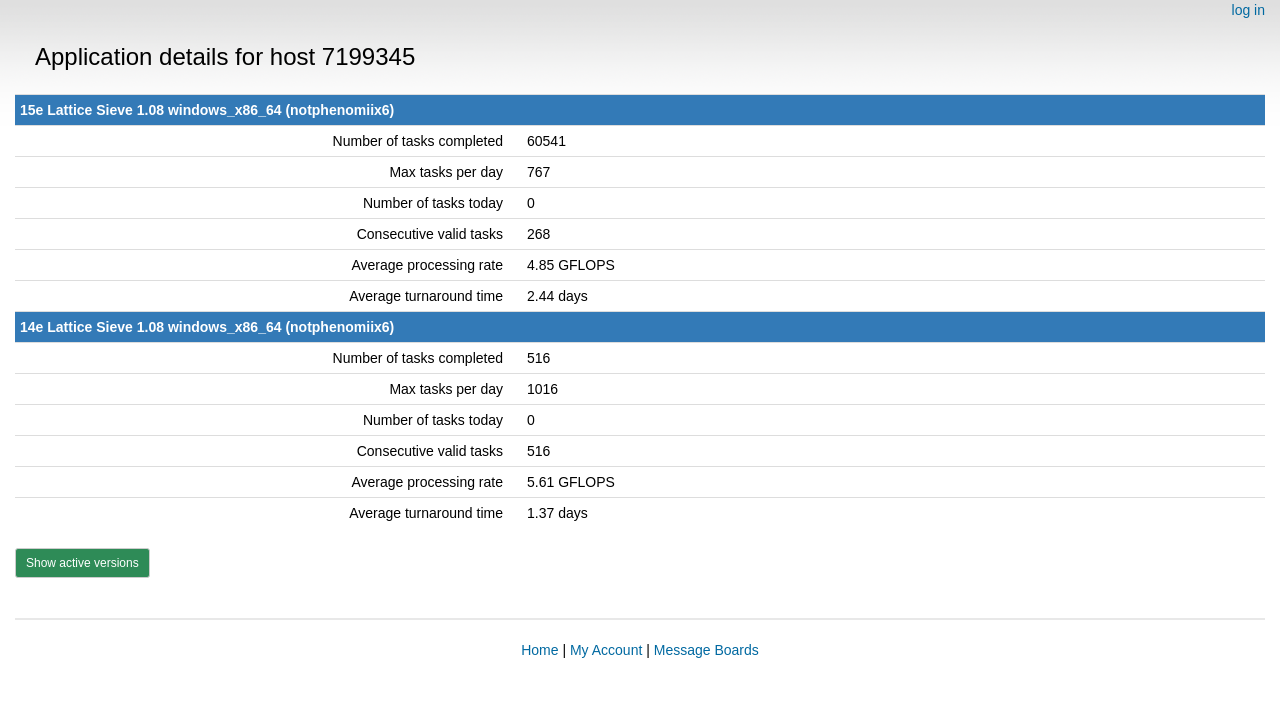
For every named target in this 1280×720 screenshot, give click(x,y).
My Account (606, 650)
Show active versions (82, 563)
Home (539, 650)
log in (1248, 10)
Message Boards (706, 650)
